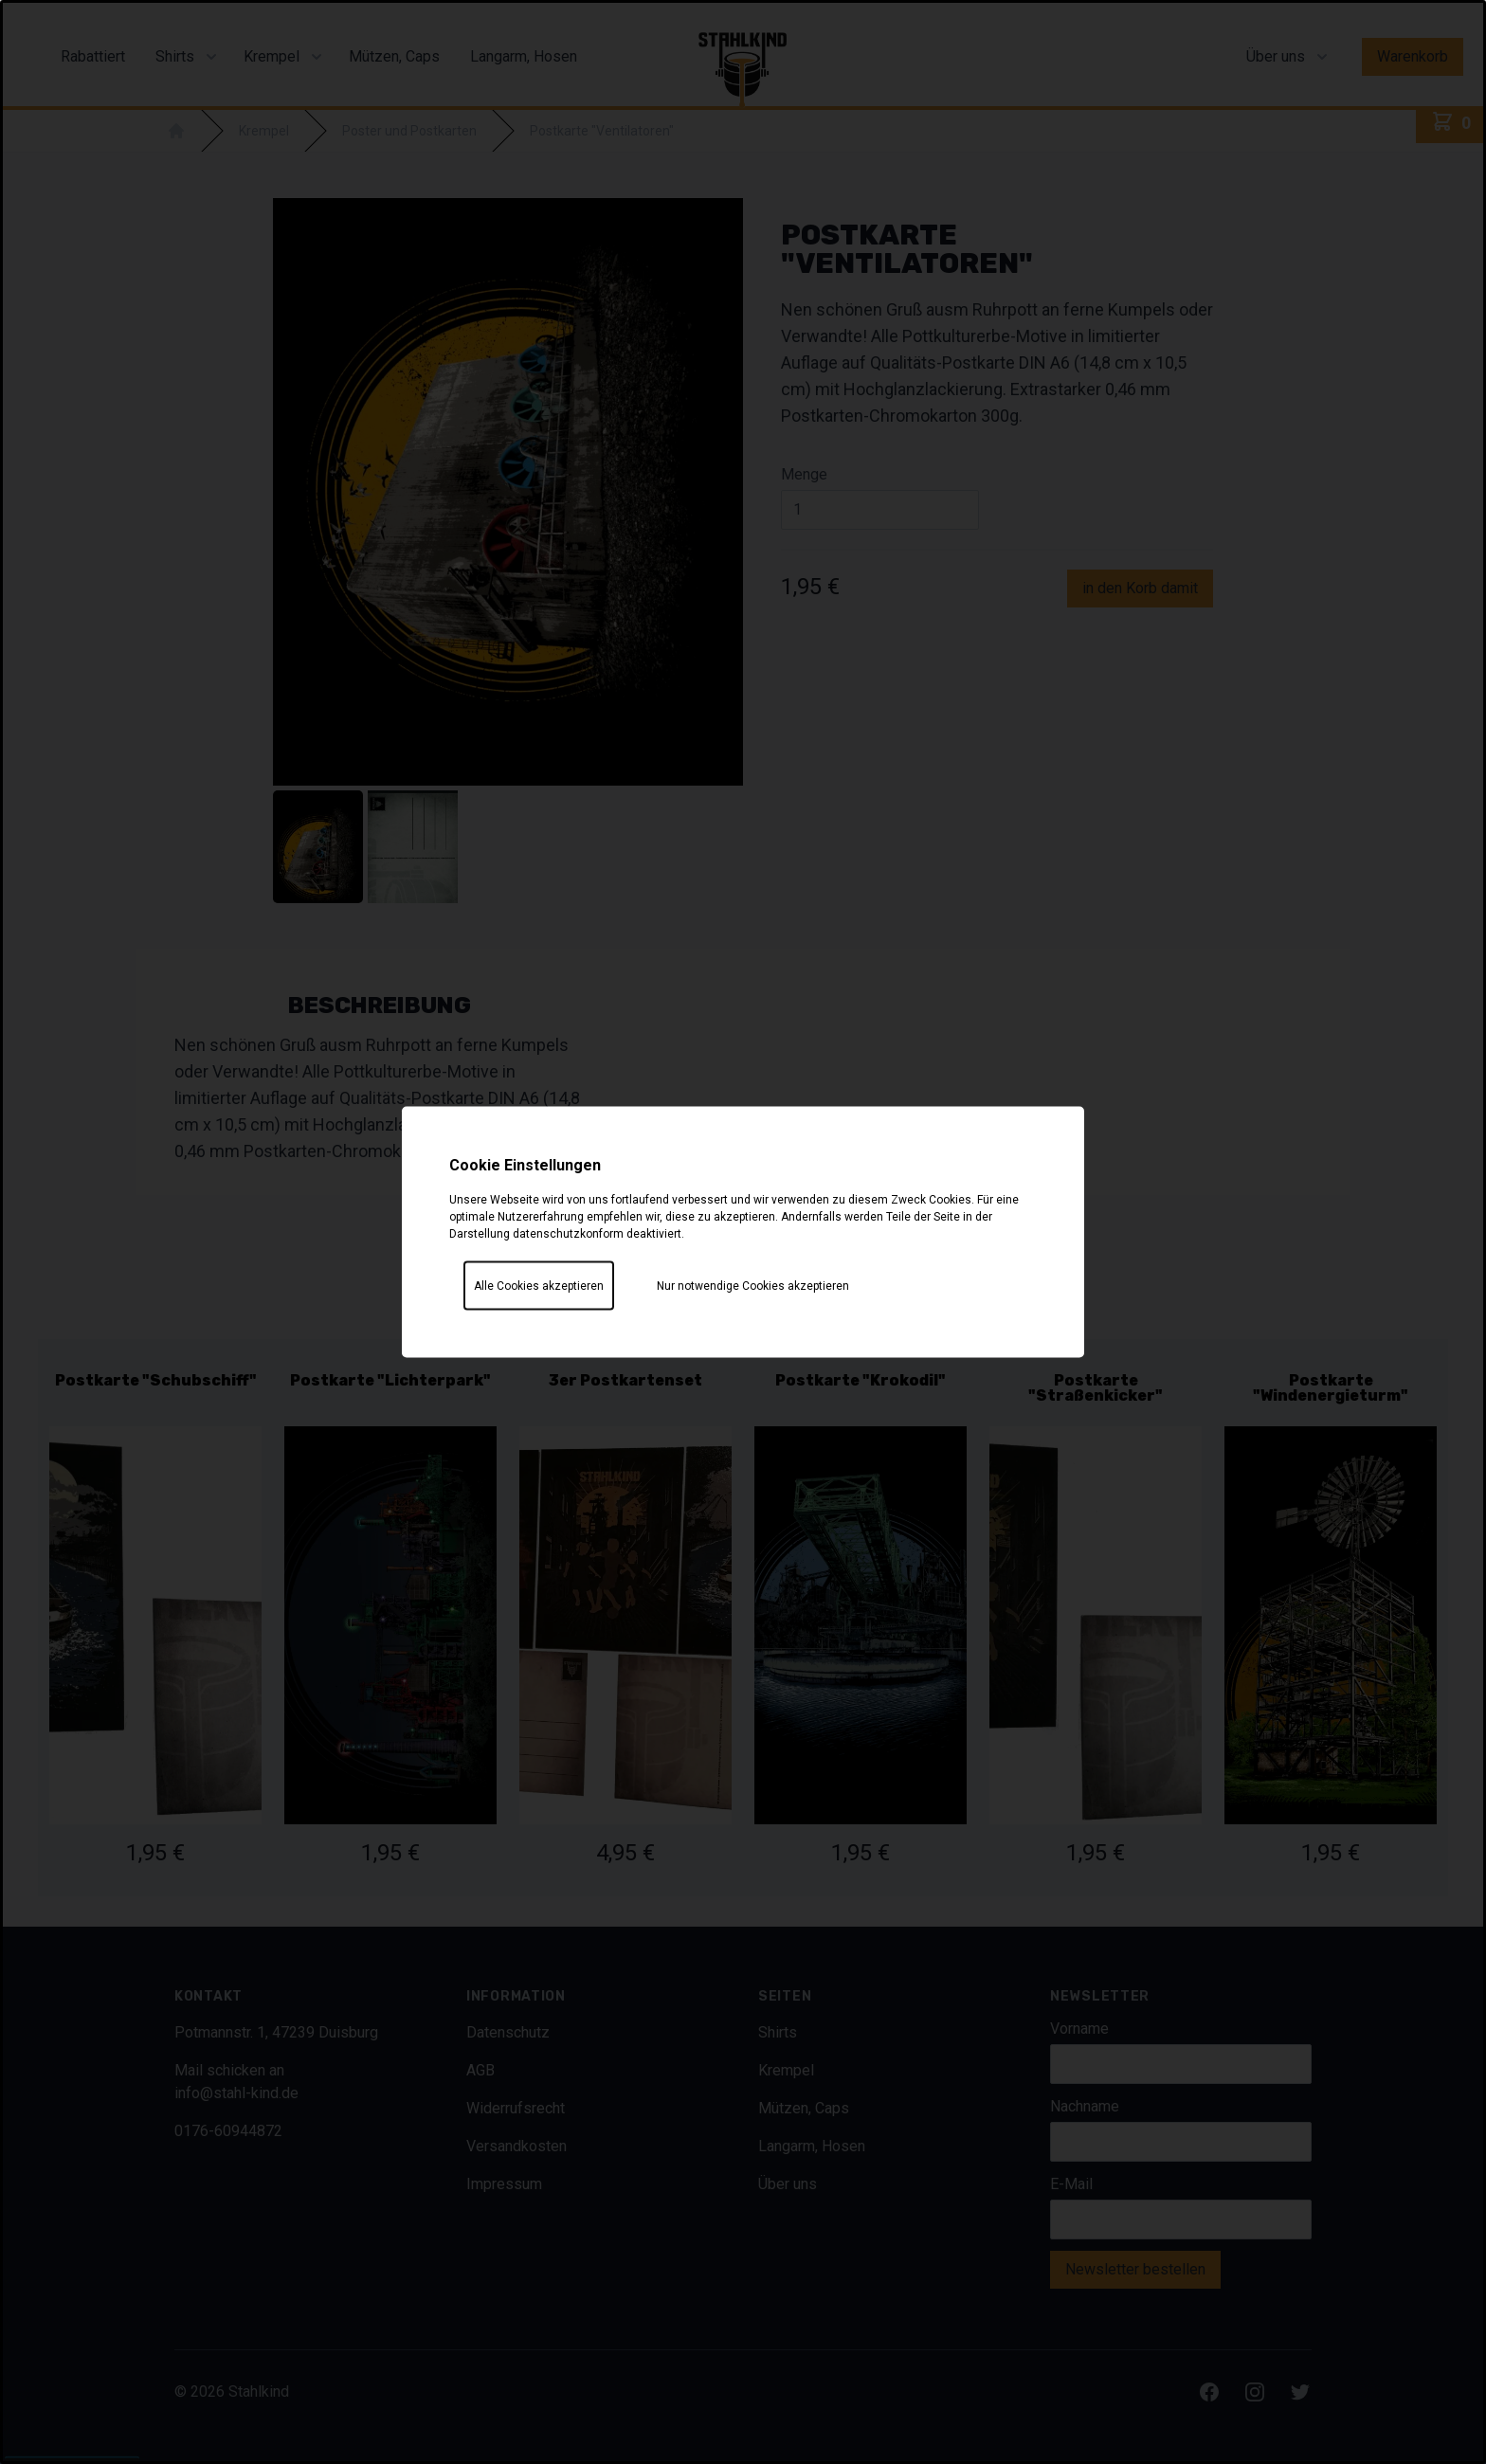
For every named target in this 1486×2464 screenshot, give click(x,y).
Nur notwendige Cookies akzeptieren (753, 1286)
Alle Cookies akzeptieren (539, 1286)
